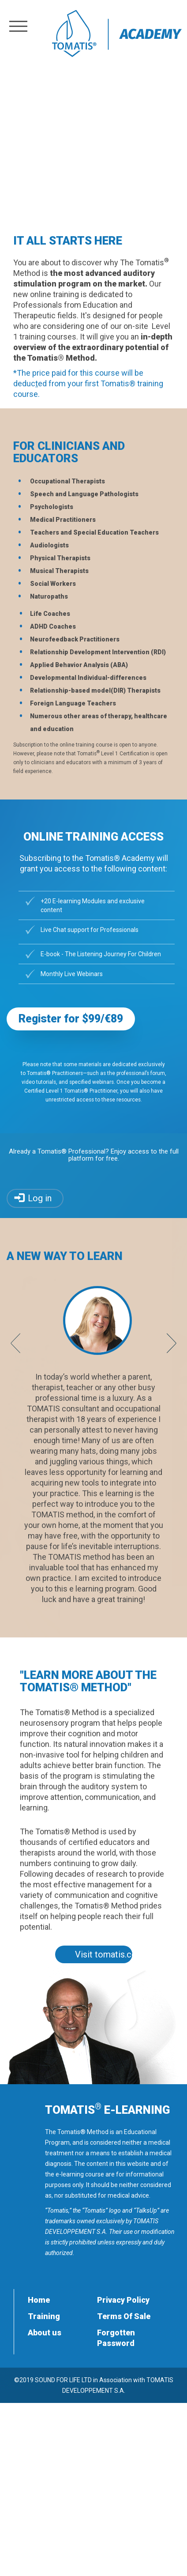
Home (39, 2299)
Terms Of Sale (123, 2316)
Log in (40, 1198)
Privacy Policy (123, 2299)
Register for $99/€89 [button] (71, 1018)
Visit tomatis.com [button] (103, 1954)
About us (44, 2332)
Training (44, 2316)
